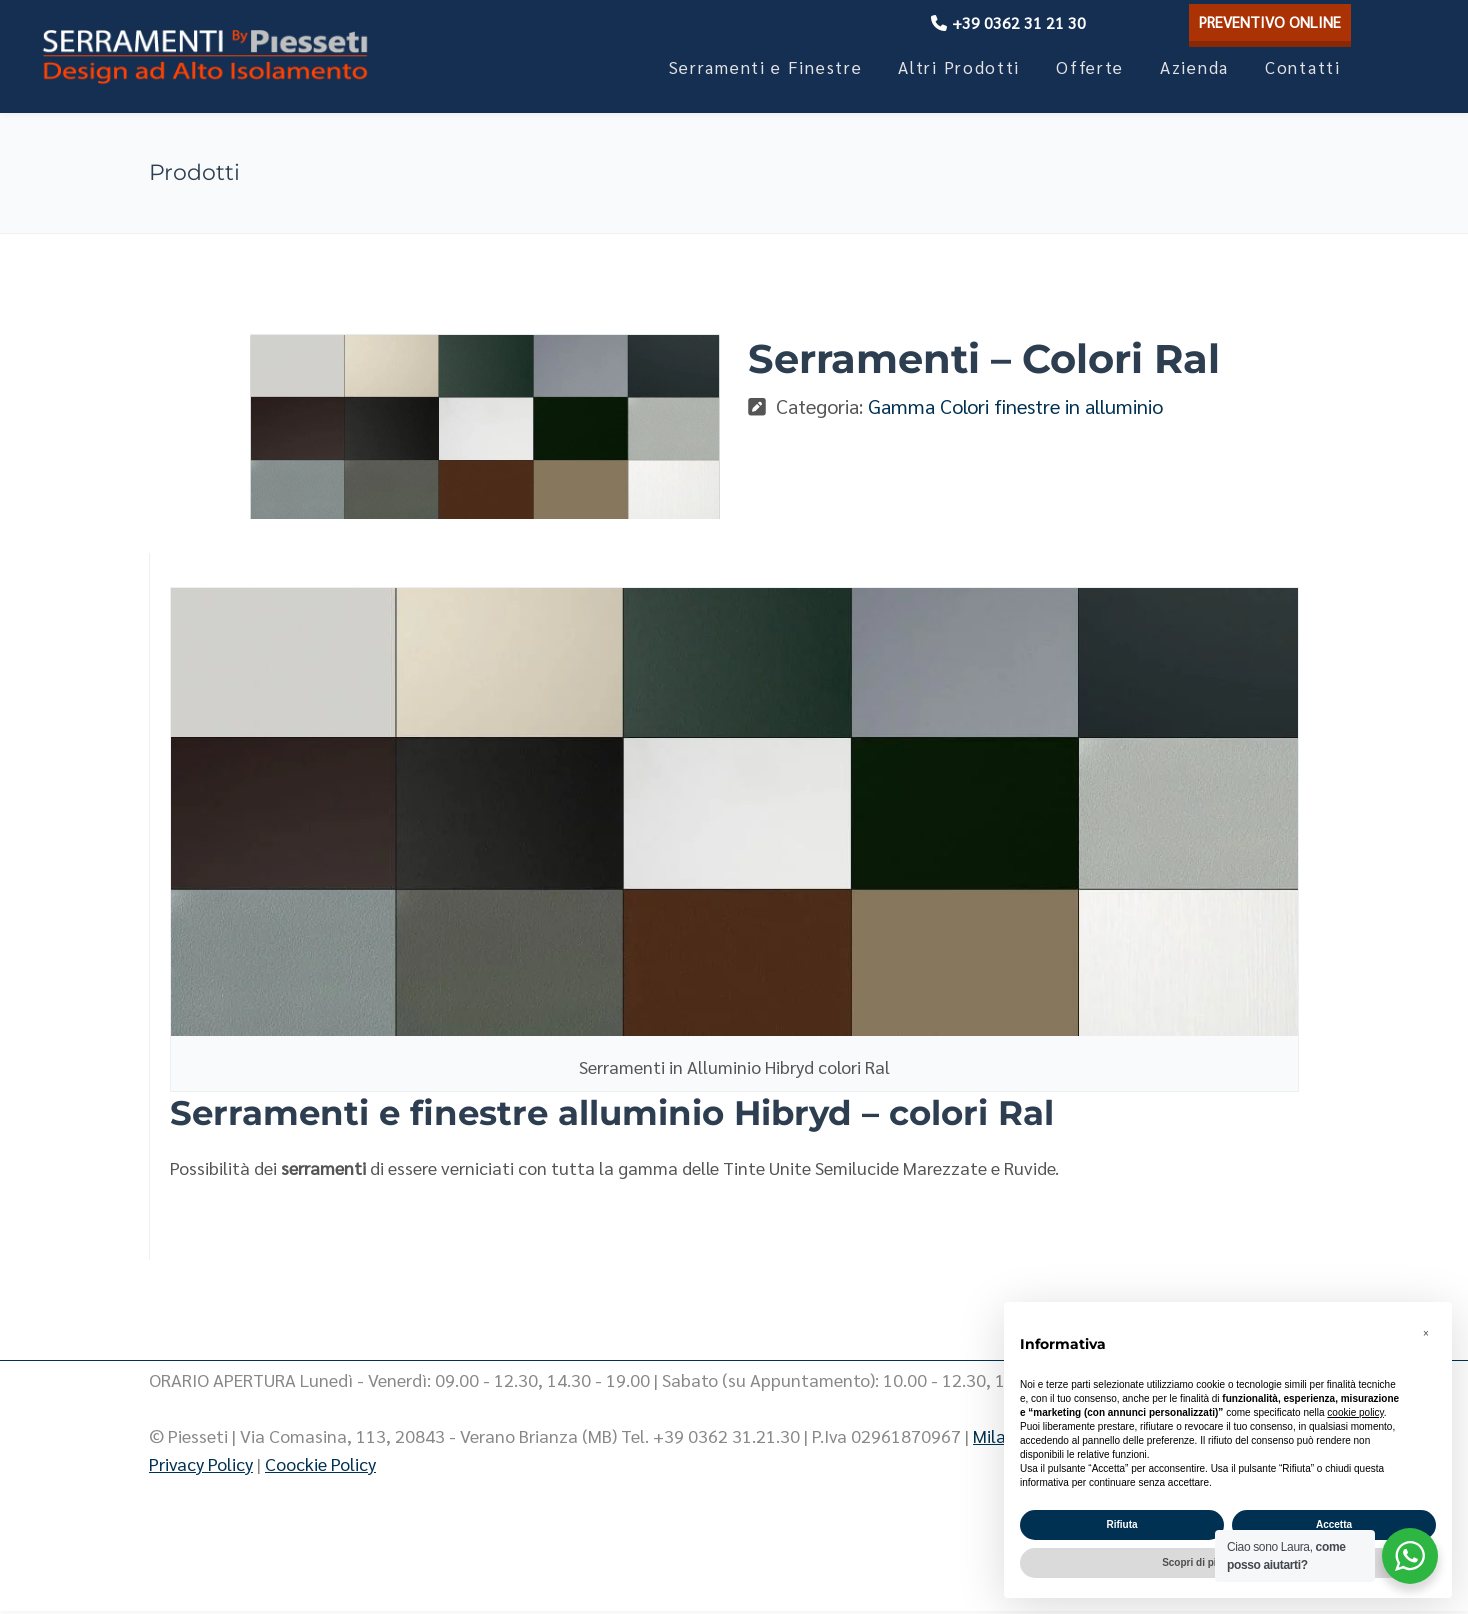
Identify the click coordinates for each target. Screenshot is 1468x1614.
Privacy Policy (201, 1466)
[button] (1426, 1334)
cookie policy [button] (1355, 1412)
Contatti (1303, 67)
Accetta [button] (1334, 1524)
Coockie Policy (320, 1466)
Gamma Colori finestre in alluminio (1015, 406)
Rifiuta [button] (1121, 1524)
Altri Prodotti (959, 67)
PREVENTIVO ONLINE (1263, 21)
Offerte (1090, 67)
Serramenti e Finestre (766, 67)
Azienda (1194, 67)
